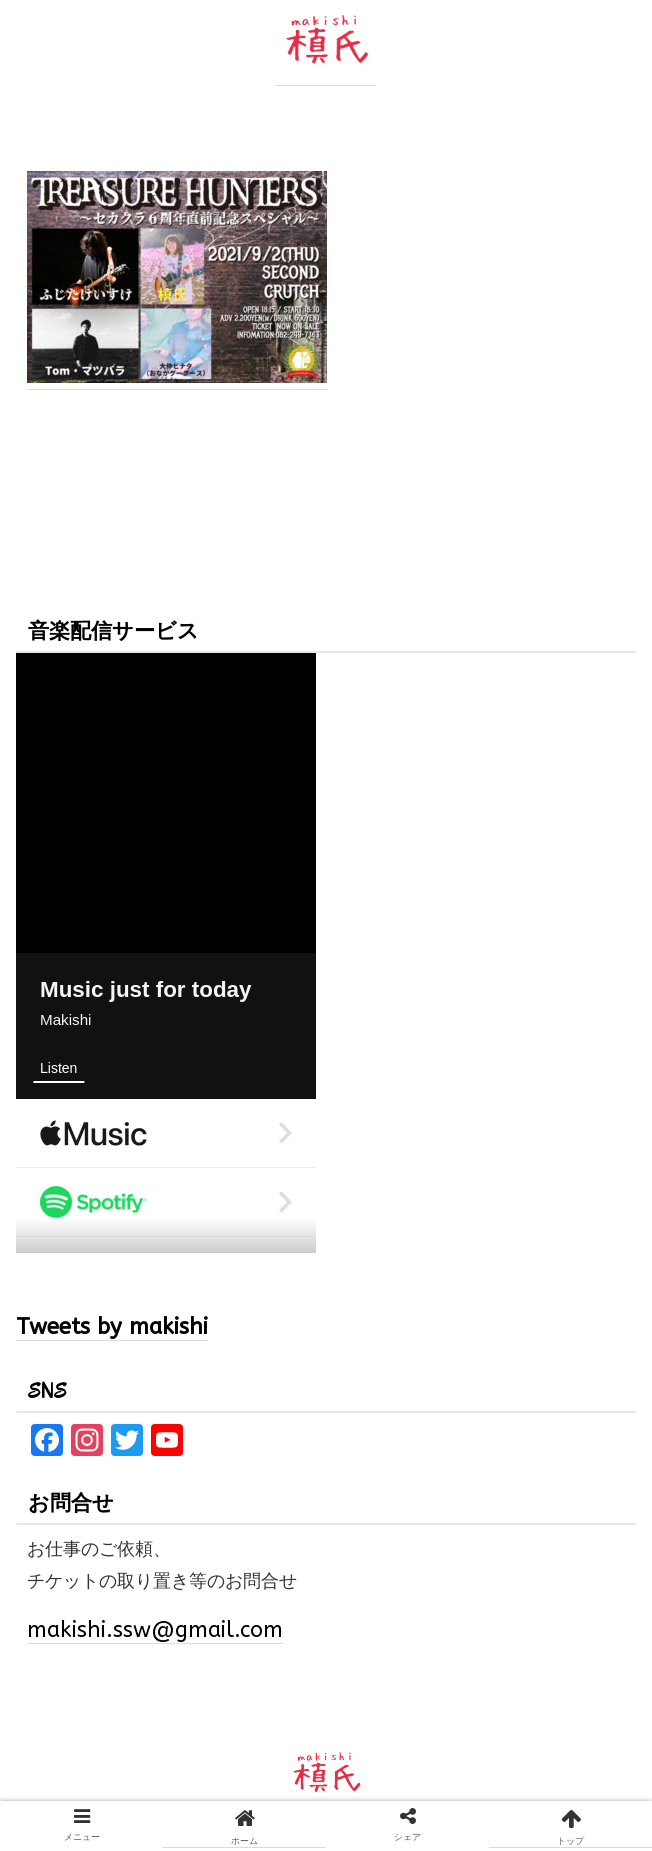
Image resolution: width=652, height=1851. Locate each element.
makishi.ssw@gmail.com (155, 1630)
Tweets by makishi (112, 1327)
